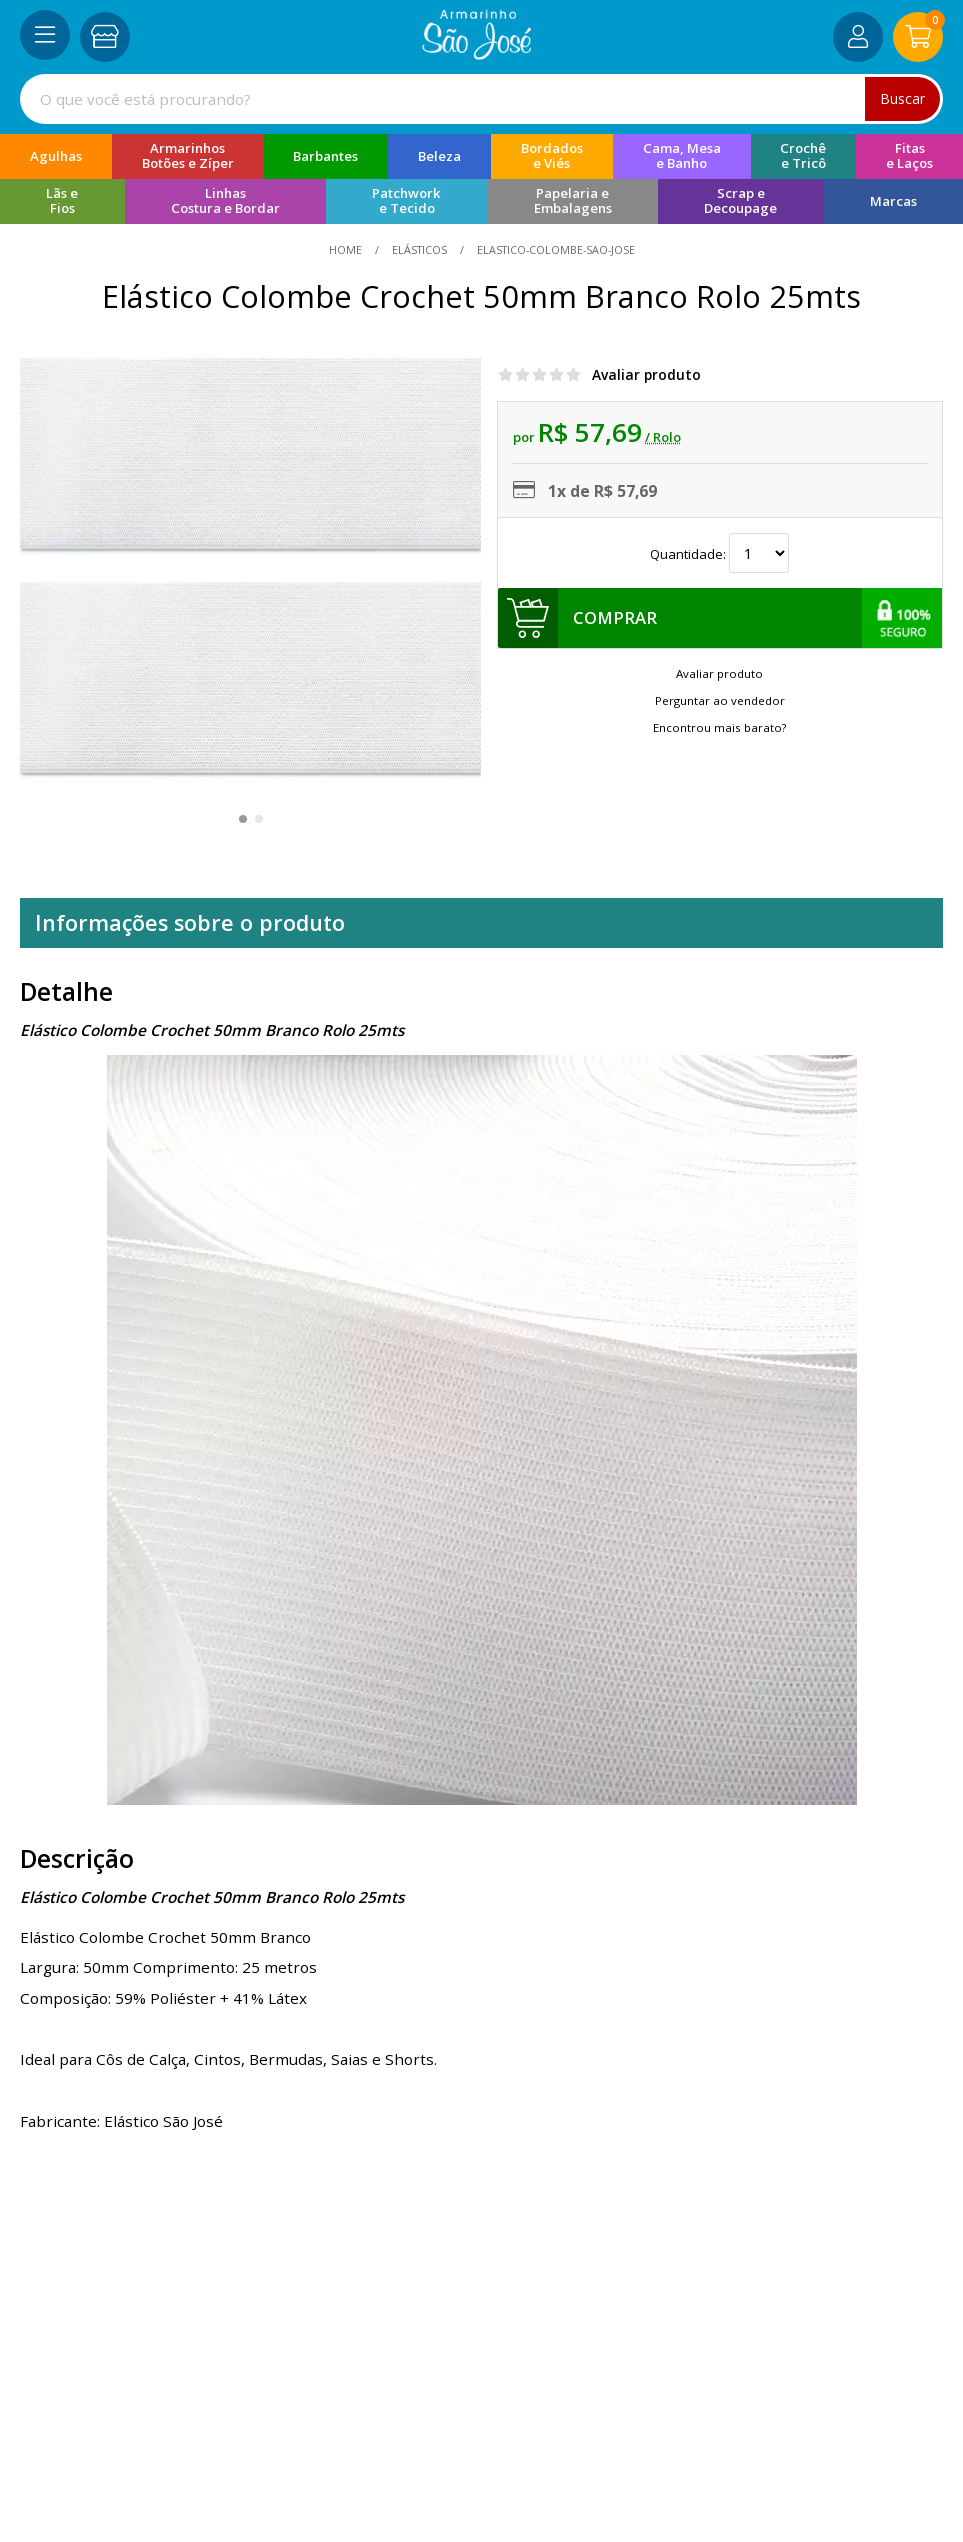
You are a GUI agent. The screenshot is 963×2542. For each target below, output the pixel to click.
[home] (476, 54)
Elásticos (419, 250)
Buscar (902, 98)
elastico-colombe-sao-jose (554, 250)
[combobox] (481, 99)
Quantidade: (719, 554)
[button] (243, 819)
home (347, 250)
